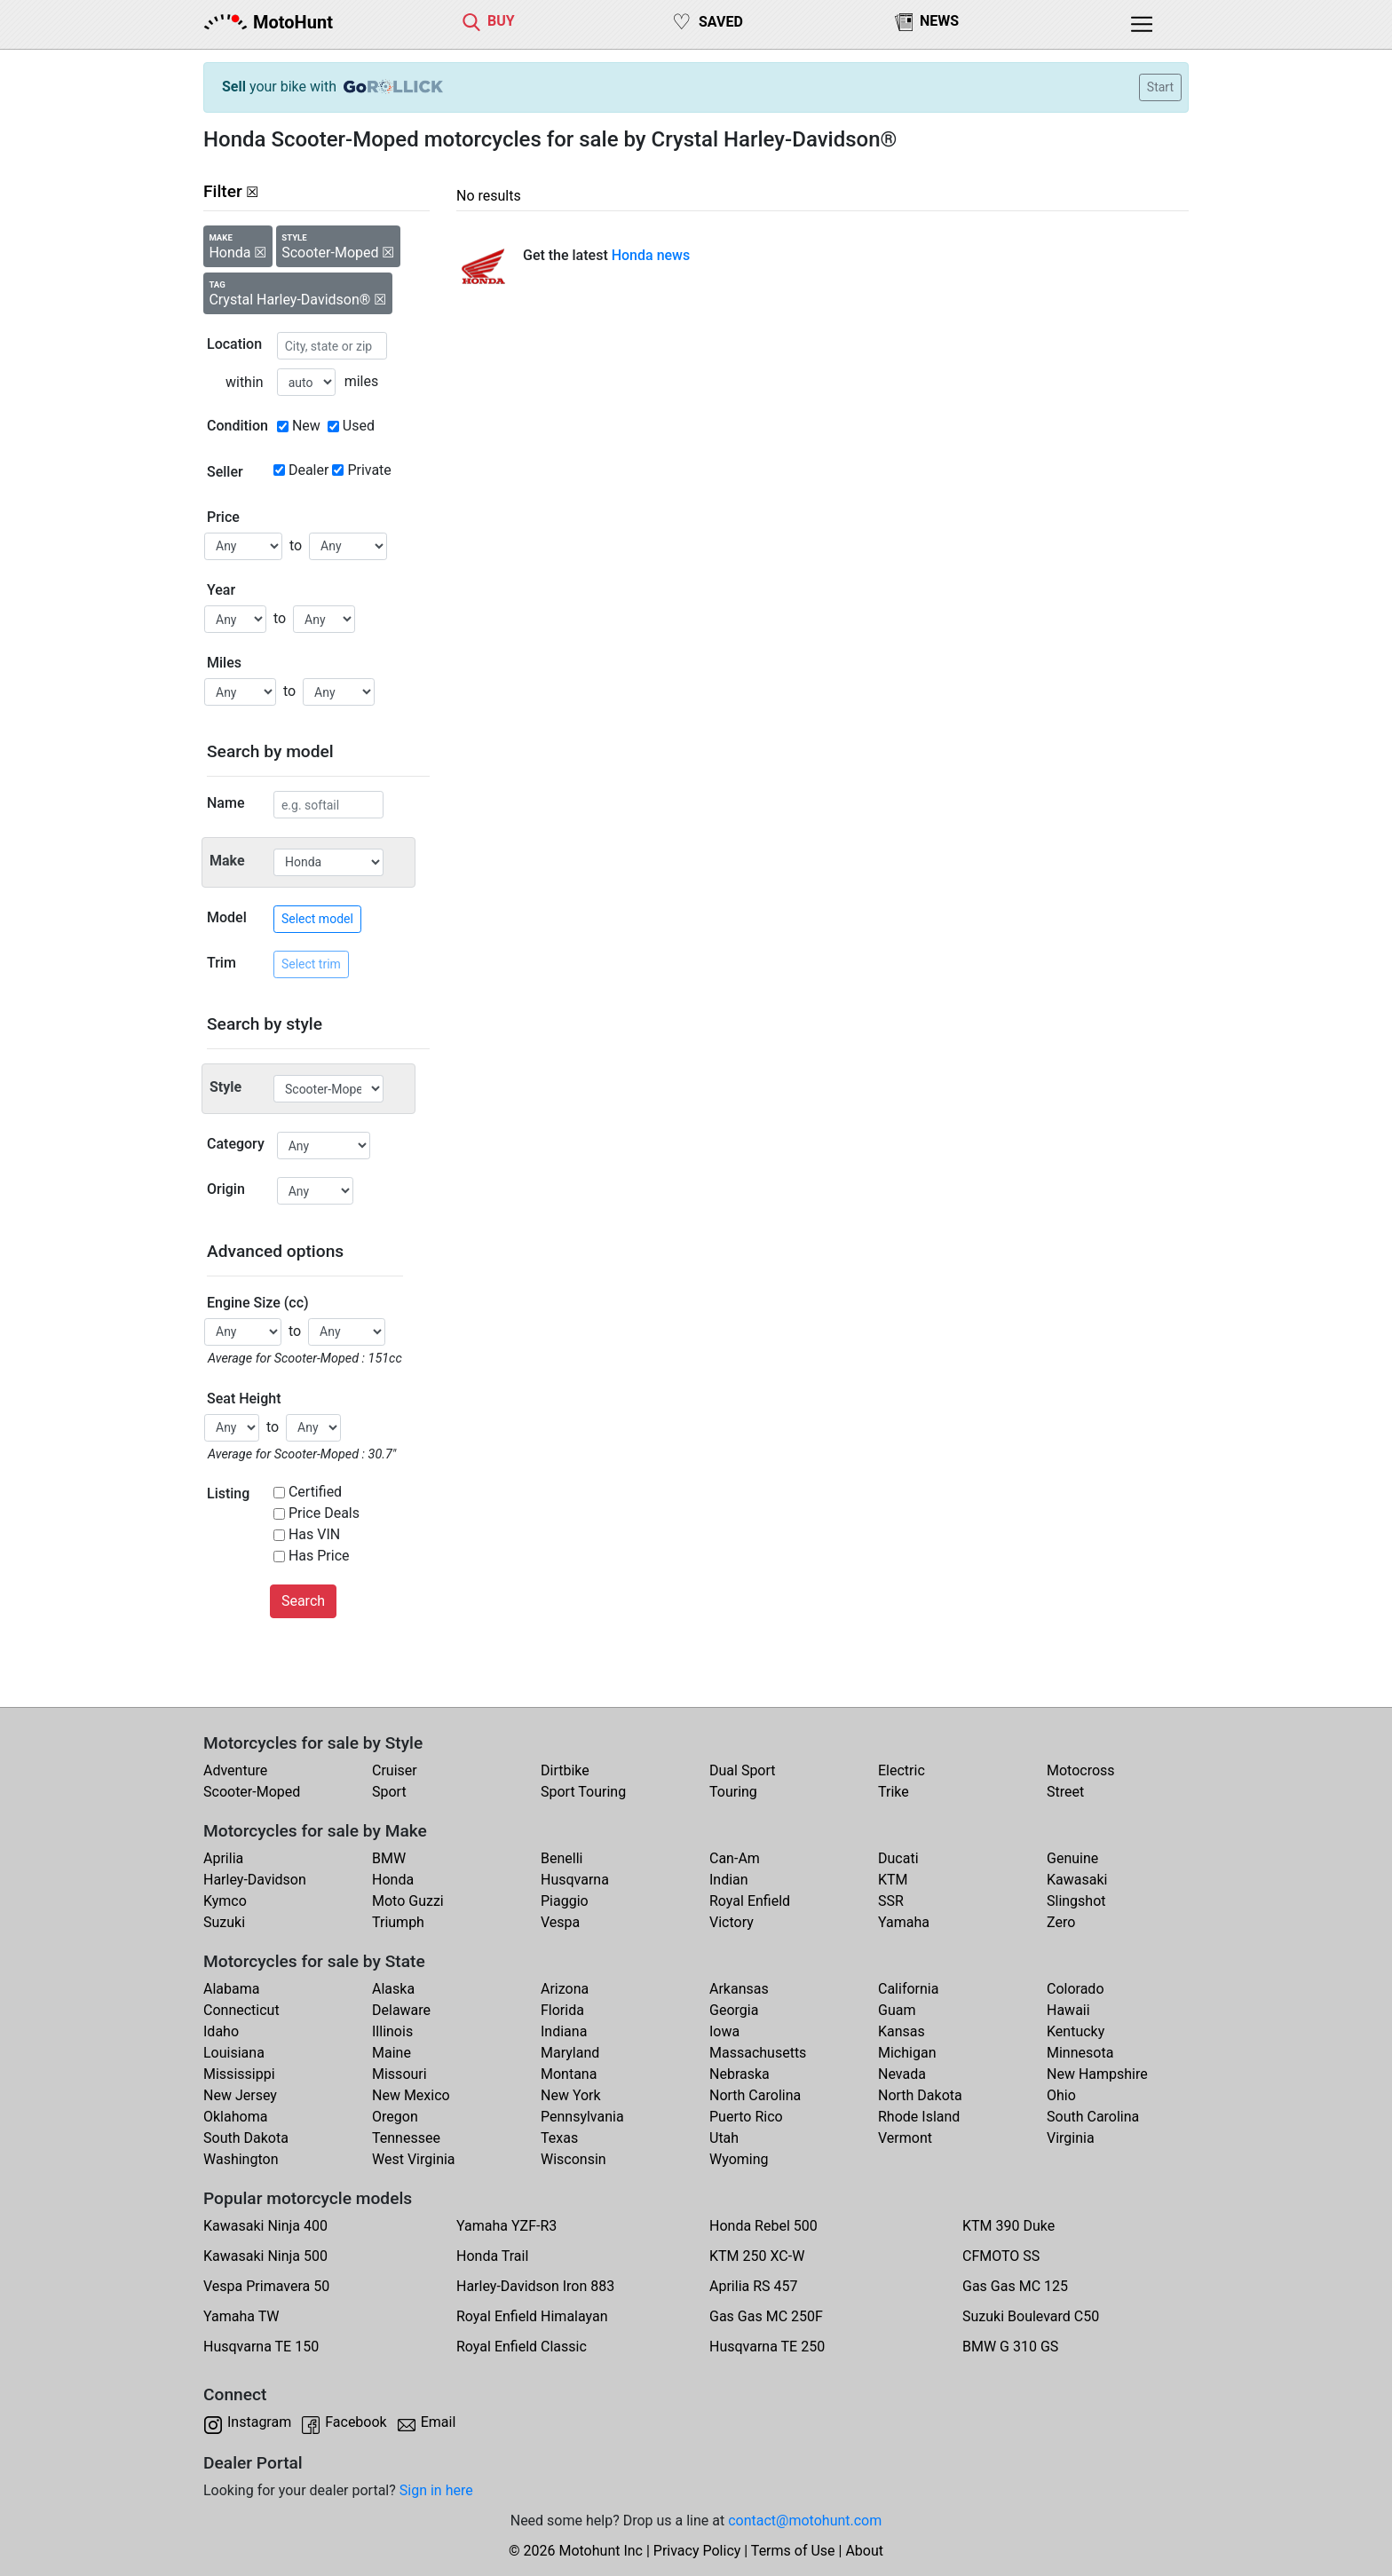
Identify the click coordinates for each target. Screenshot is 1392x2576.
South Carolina (1093, 2116)
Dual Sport (742, 1770)
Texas (559, 2138)
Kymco (225, 1900)
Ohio (1061, 2095)
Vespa (560, 1922)
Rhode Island (919, 2116)
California (908, 1988)
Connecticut (241, 2010)
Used (359, 425)
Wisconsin (573, 2159)
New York (571, 2095)
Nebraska (739, 2074)
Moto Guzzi (408, 1900)
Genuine (1072, 1858)
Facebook (355, 2422)
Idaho (221, 2031)
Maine (391, 2052)
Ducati (898, 1858)
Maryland (570, 2052)
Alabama (231, 1988)
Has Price (319, 1555)
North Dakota (920, 2095)
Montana (569, 2074)
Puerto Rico (746, 2116)
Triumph (398, 1922)
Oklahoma (235, 2116)
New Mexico (411, 2095)
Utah (724, 2138)
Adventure (235, 1770)
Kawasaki (1077, 1879)
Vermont (905, 2138)
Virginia (1071, 2138)
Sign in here (436, 2490)
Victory (731, 1922)
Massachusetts (757, 2052)
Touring (733, 1791)
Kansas (901, 2031)
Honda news (651, 255)
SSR (891, 1900)
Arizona (565, 1988)
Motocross (1081, 1770)
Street (1065, 1791)
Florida (562, 2010)
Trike (893, 1791)
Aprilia (223, 1858)
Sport (389, 1791)
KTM (893, 1879)
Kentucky (1075, 2031)
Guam (896, 2010)
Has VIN (314, 1534)
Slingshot (1076, 1900)
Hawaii (1068, 2010)
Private (369, 470)
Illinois (392, 2031)
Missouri (399, 2074)
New (306, 425)
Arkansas (739, 1988)
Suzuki (224, 1922)
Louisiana (234, 2052)
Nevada (902, 2074)
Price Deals (324, 1513)
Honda (393, 1879)
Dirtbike (565, 1770)
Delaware (401, 2010)
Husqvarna (575, 1879)
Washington (240, 2159)
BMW (389, 1858)
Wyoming (739, 2159)
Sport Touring (583, 1791)
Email (438, 2422)
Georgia (733, 2010)
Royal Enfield (749, 1900)
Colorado (1075, 1988)
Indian (728, 1879)
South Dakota (246, 2138)
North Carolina (755, 2095)
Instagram (259, 2422)
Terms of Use (793, 2550)
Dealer (308, 470)
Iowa (724, 2031)
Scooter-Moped (251, 1791)
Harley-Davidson (254, 1879)
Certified (315, 1491)
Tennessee (406, 2138)
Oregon (395, 2116)
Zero (1061, 1922)
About (864, 2550)
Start (1160, 87)
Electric (901, 1770)
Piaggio (565, 1900)
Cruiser (394, 1770)
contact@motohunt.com (805, 2520)
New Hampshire (1097, 2074)
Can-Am (734, 1858)
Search (303, 1600)
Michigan (907, 2052)
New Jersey (240, 2095)
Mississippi (239, 2074)
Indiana (564, 2031)
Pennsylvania (582, 2116)
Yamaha (903, 1922)
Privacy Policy (697, 2550)
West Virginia (413, 2159)
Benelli (561, 1858)
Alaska (393, 1988)
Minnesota (1080, 2052)
